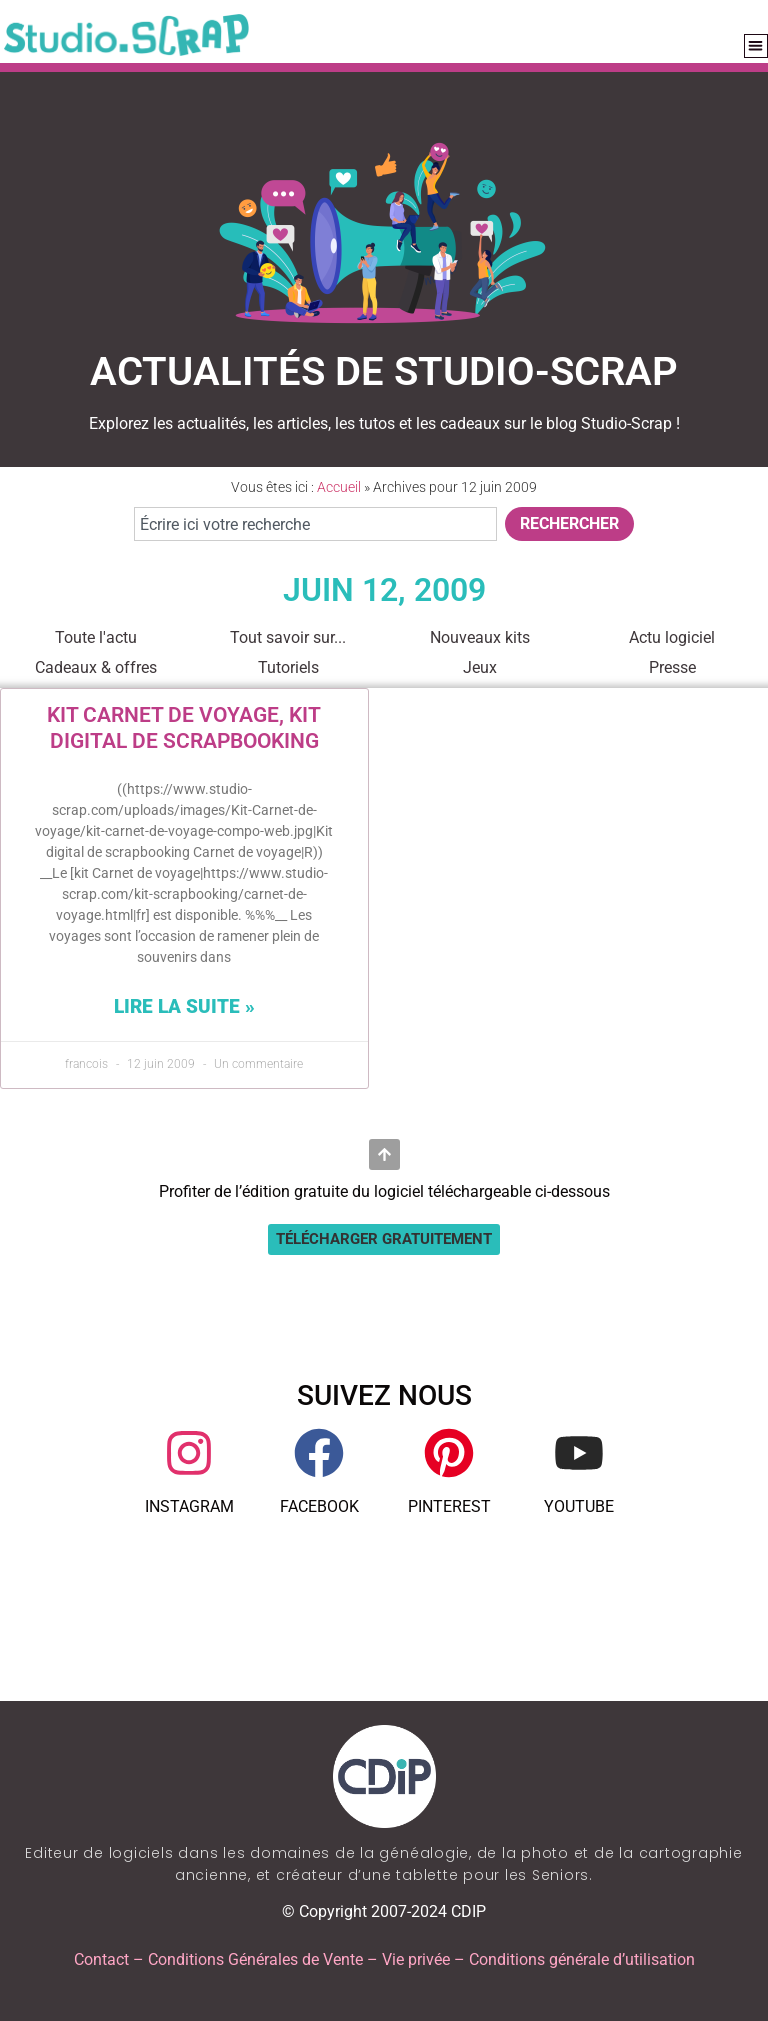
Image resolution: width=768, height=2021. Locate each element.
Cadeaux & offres (96, 667)
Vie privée (416, 1959)
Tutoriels (288, 667)
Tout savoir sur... (288, 637)
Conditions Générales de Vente (255, 1959)
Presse (672, 667)
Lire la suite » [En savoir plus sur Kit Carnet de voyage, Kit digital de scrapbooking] (184, 1006)
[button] (756, 46)
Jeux (480, 667)
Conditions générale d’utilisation (582, 1959)
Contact (101, 1959)
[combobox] (315, 524)
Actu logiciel (672, 637)
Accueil (339, 487)
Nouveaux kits (480, 637)
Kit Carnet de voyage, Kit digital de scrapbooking (184, 727)
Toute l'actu (96, 637)
